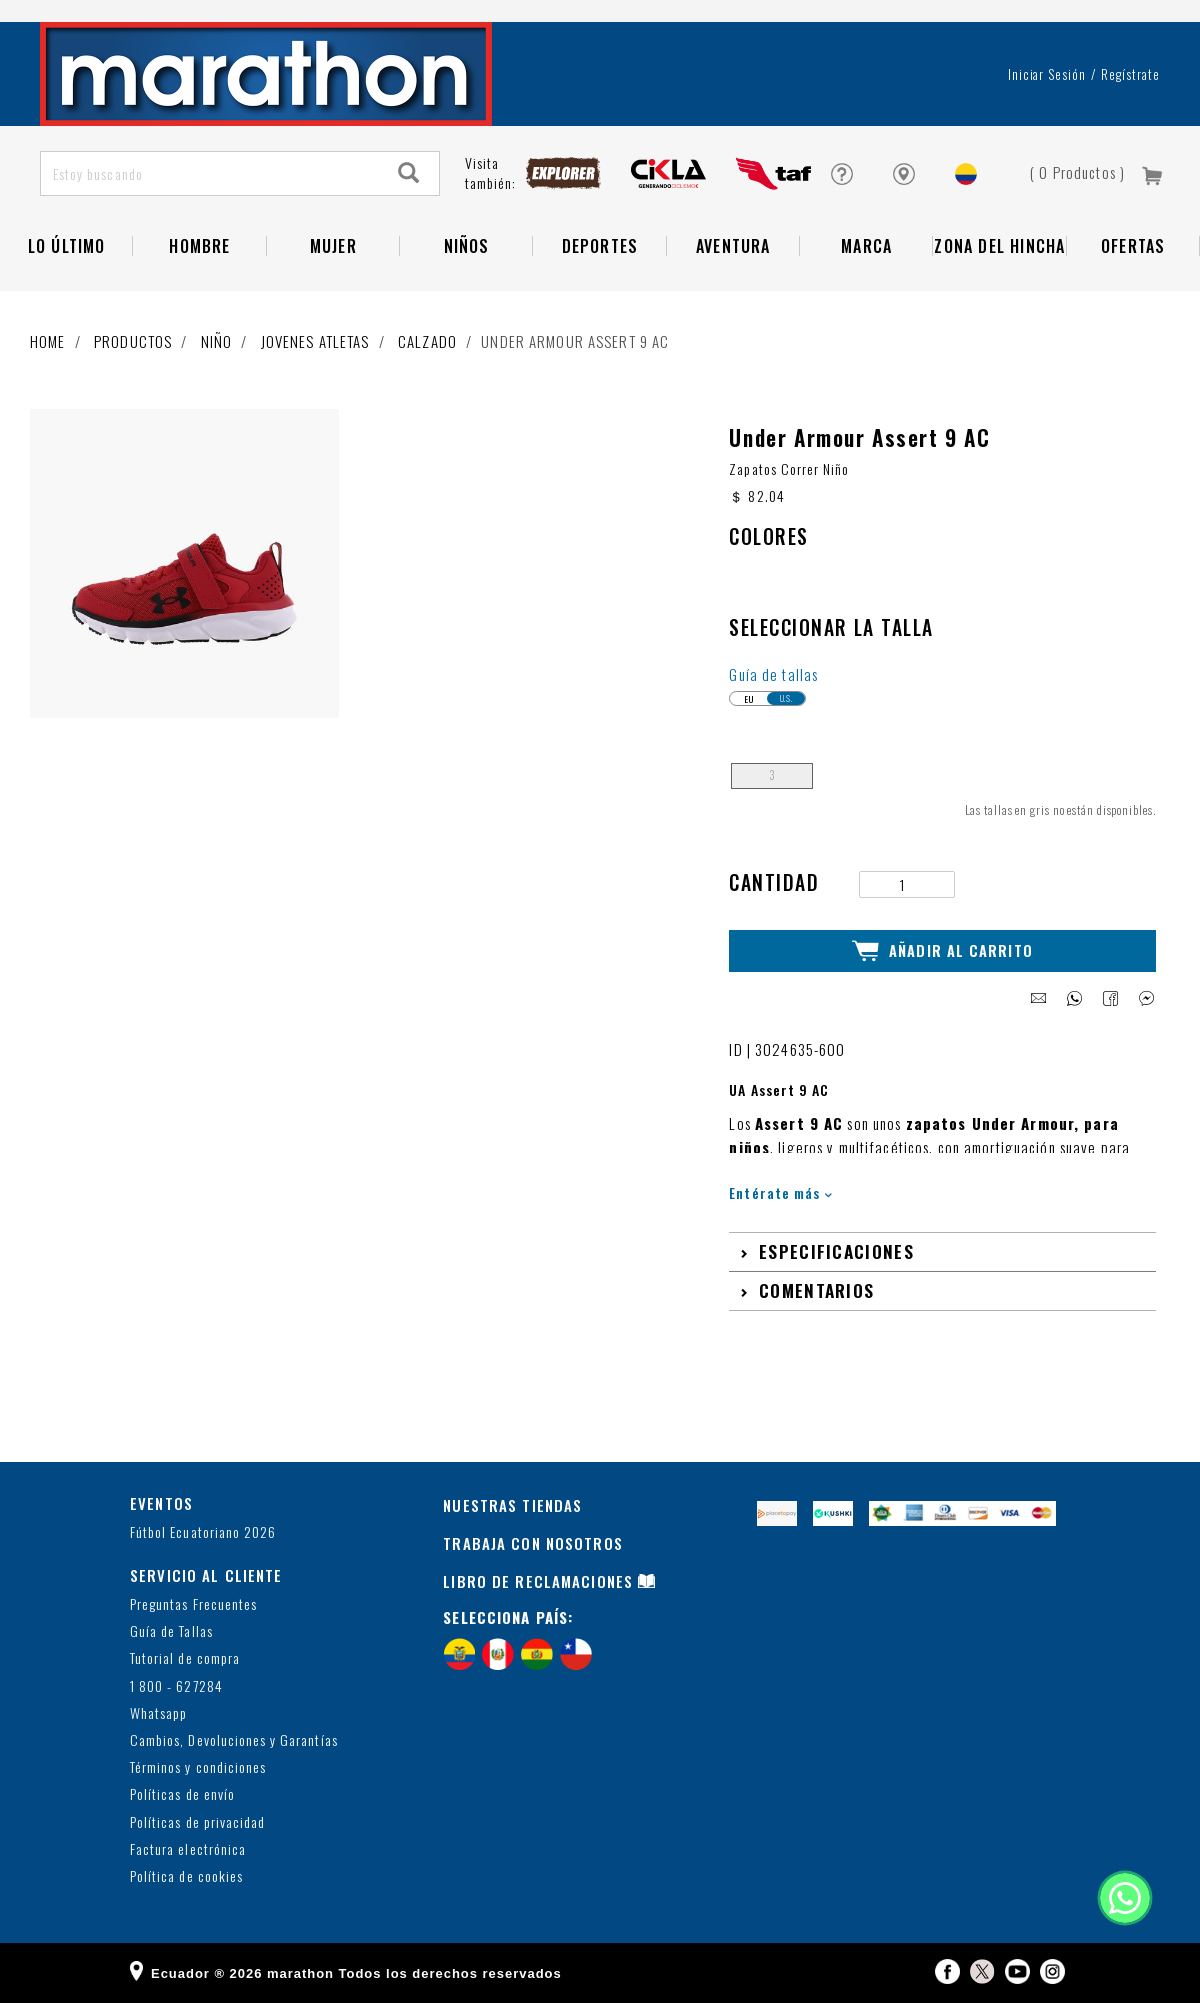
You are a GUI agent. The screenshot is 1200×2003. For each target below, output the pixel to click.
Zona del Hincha (999, 246)
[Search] (409, 173)
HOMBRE (199, 246)
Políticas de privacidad (197, 1822)
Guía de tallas (773, 674)
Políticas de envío (182, 1794)
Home (48, 341)
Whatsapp (158, 1713)
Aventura (733, 246)
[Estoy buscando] (210, 173)
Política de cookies (186, 1876)
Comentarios (816, 1290)
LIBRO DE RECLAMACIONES (538, 1581)
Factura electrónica (188, 1849)
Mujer (333, 246)
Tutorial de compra (185, 1658)
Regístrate (1130, 74)
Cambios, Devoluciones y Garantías (234, 1740)
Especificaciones (836, 1251)
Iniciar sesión (1047, 74)
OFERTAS (1133, 246)
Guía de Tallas (171, 1631)
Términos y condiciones (198, 1767)
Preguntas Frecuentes (193, 1604)
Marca (866, 246)
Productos (133, 341)
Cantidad (774, 882)
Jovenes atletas (315, 341)
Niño (217, 341)
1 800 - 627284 (176, 1686)
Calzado (427, 341)
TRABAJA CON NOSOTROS (533, 1543)
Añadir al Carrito (942, 951)
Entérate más (780, 1192)
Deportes (600, 246)
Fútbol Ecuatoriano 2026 (203, 1532)
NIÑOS (467, 246)
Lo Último (67, 246)
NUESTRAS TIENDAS (512, 1505)
